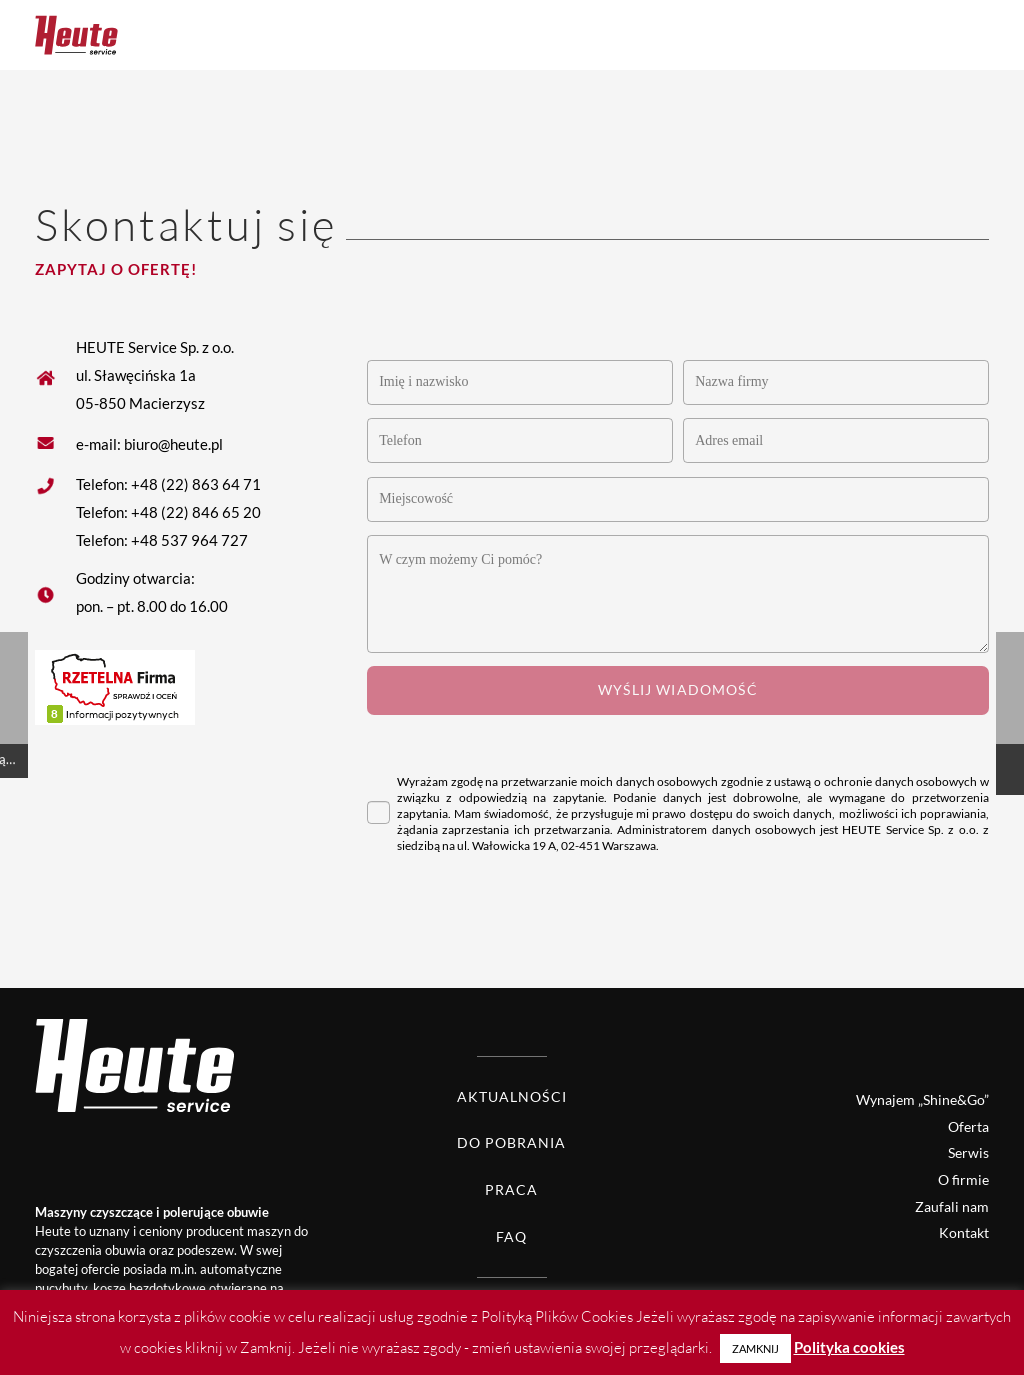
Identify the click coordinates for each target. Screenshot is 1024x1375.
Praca (511, 1189)
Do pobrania (511, 1142)
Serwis (968, 1152)
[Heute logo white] (180, 1064)
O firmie (963, 1179)
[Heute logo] (76, 35)
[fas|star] (55, 443)
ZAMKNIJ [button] (755, 1348)
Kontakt (964, 1232)
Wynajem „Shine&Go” (922, 1099)
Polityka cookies (849, 1347)
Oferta (968, 1126)
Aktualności (512, 1096)
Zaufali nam (952, 1206)
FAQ (511, 1236)
